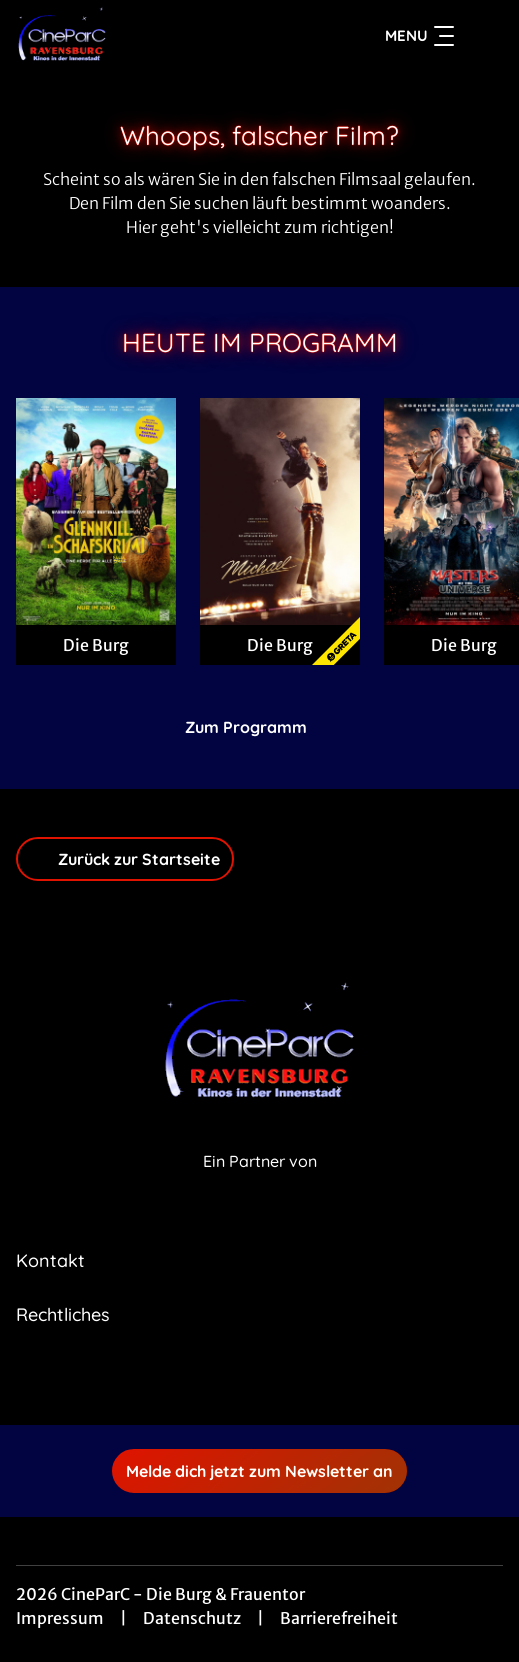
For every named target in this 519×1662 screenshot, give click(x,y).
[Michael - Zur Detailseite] (280, 511)
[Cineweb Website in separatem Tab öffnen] (260, 1183)
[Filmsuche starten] (483, 36)
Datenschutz (192, 1618)
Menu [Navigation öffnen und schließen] (419, 36)
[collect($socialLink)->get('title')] (238, 1381)
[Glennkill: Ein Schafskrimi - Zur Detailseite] (96, 511)
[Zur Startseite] (156, 36)
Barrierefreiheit (339, 1618)
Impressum (60, 1618)
